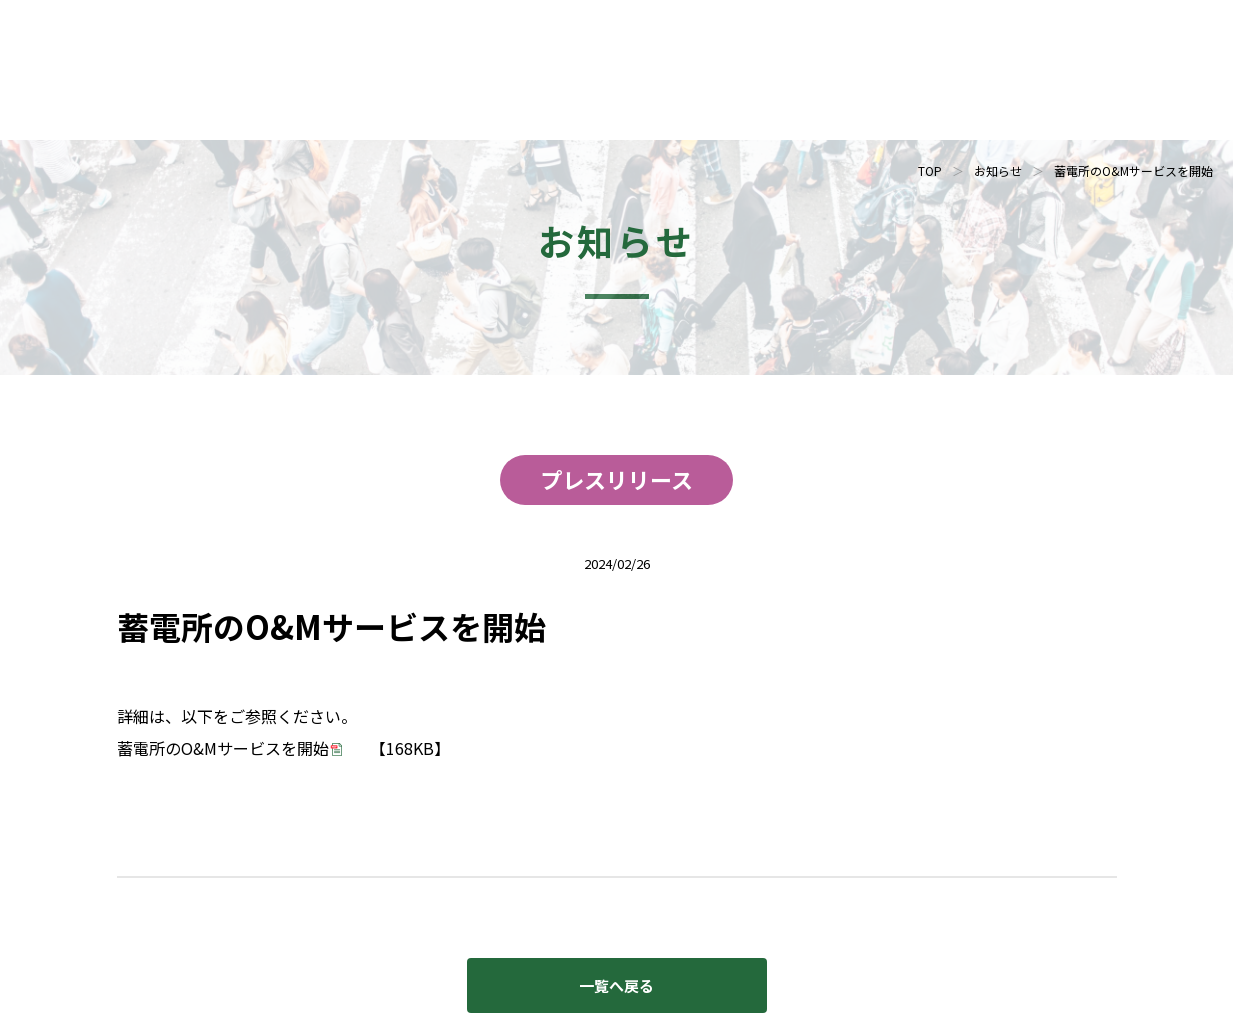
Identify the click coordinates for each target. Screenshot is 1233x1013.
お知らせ (998, 170)
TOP (930, 170)
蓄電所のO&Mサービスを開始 (223, 748)
